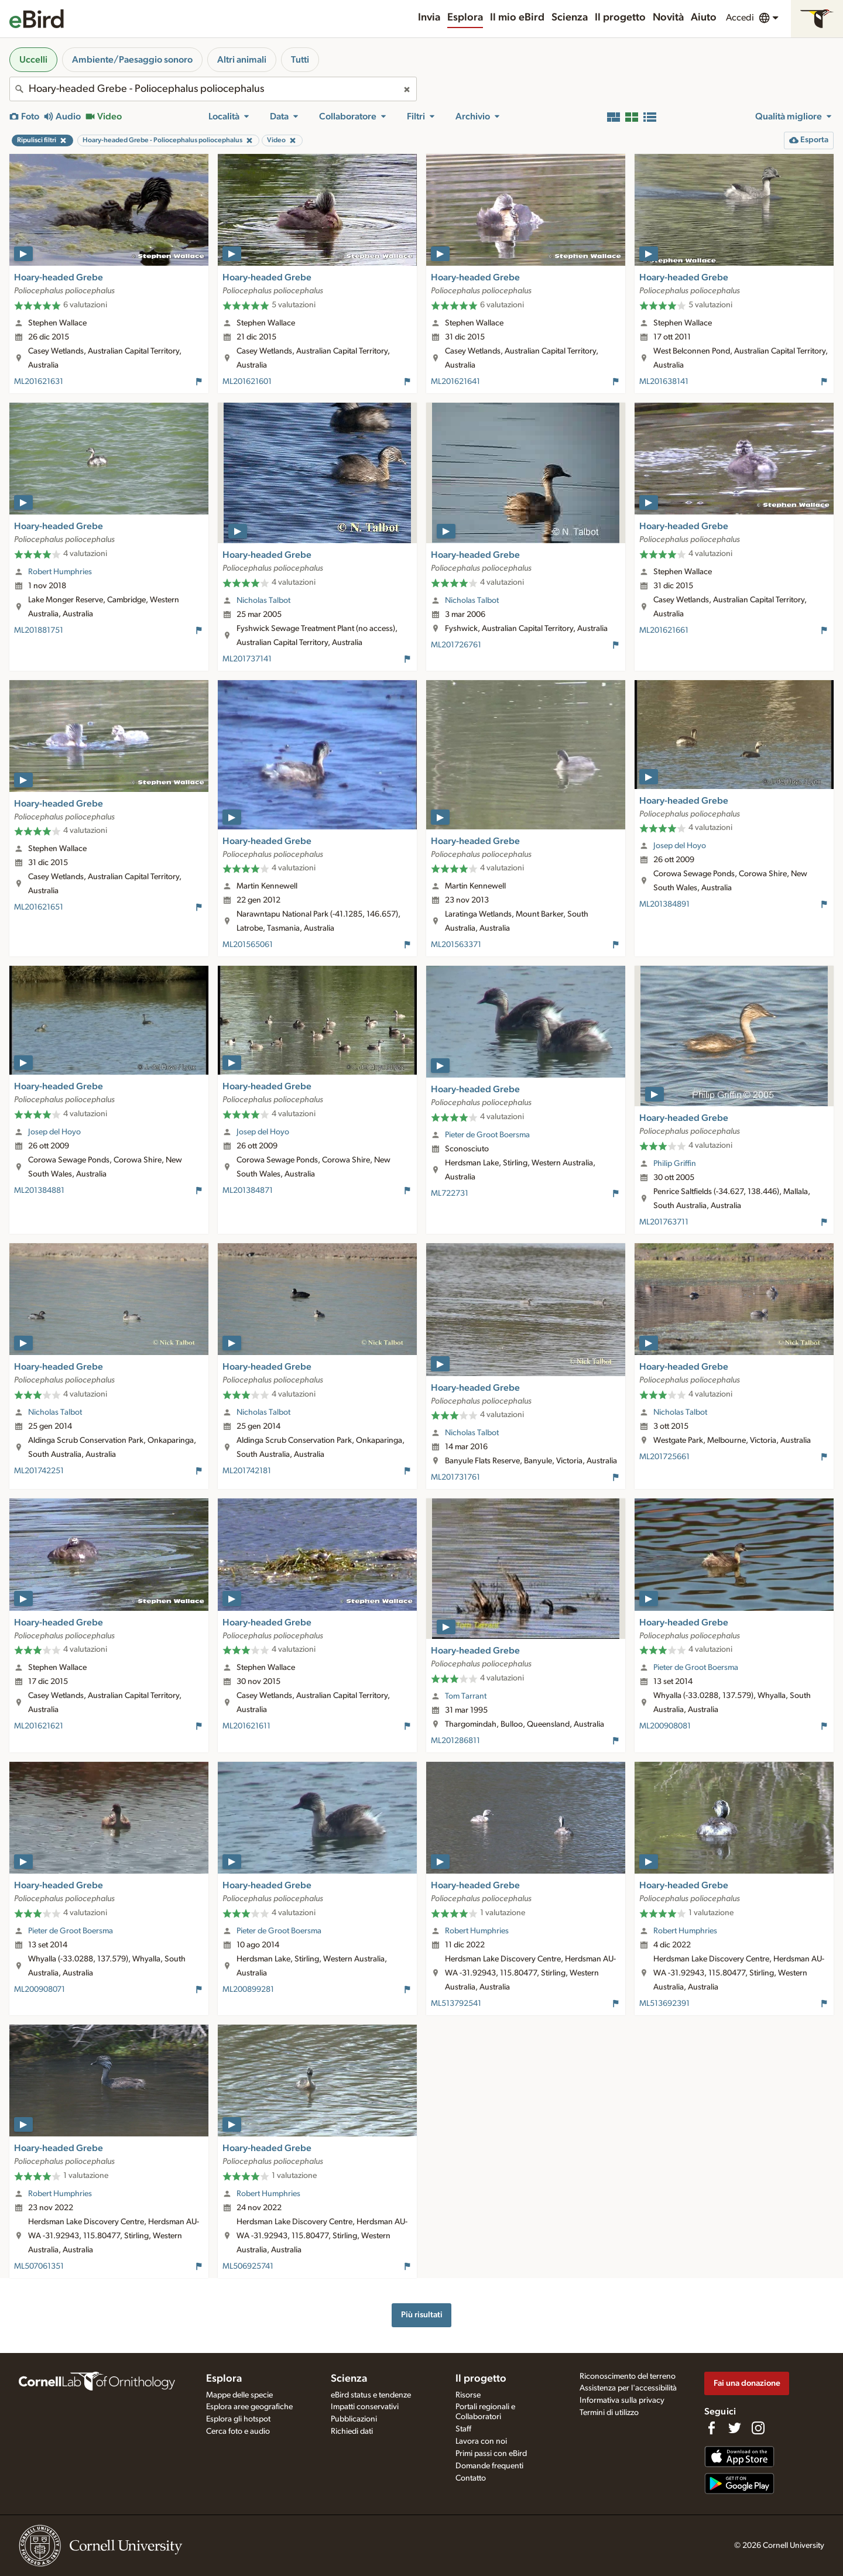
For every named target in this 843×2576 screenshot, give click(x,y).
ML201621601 (247, 382)
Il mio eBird (517, 17)
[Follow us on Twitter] (735, 2428)
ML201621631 (38, 382)
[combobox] (213, 89)
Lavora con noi (481, 2441)
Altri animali (241, 59)
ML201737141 (247, 659)
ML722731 (449, 1193)
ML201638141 (663, 382)
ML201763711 (663, 1222)
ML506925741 (247, 2266)
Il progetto (620, 17)
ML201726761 (456, 645)
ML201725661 (664, 1457)
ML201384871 (247, 1190)
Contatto (470, 2478)
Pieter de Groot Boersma (487, 1135)
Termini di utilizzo (609, 2413)
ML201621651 (38, 907)
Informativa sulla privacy (622, 2400)
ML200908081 (665, 1726)
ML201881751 (38, 630)
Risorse (468, 2395)
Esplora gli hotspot (238, 2419)
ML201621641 (455, 382)
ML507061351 (39, 2266)
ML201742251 (39, 1471)
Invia (429, 17)
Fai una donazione (747, 2383)
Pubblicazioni (354, 2419)
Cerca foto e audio (238, 2431)
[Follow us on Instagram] (758, 2428)
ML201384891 (664, 904)
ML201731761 (455, 1477)
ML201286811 (455, 1741)
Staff (463, 2429)
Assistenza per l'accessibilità (628, 2388)
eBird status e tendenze (371, 2395)
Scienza (569, 17)
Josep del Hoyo (679, 846)
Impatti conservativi (365, 2407)
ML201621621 (38, 1726)
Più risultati (422, 2314)
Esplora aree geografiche (249, 2407)
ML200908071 (39, 1989)
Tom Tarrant (465, 1696)
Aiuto (704, 17)
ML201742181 (246, 1471)
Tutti (300, 59)
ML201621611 (246, 1726)
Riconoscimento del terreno (628, 2376)
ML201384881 (39, 1190)
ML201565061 (247, 945)
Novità (668, 17)
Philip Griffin (674, 1164)
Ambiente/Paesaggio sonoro (132, 59)
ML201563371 (456, 945)
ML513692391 (664, 2003)
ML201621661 (663, 630)
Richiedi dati (352, 2431)
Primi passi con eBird (491, 2454)
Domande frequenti (489, 2466)
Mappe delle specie (239, 2395)
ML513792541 (456, 2003)
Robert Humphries (60, 572)
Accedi (740, 17)
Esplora (465, 17)
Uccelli (33, 59)
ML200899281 (248, 1989)
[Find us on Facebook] (711, 2428)
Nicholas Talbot (263, 600)
